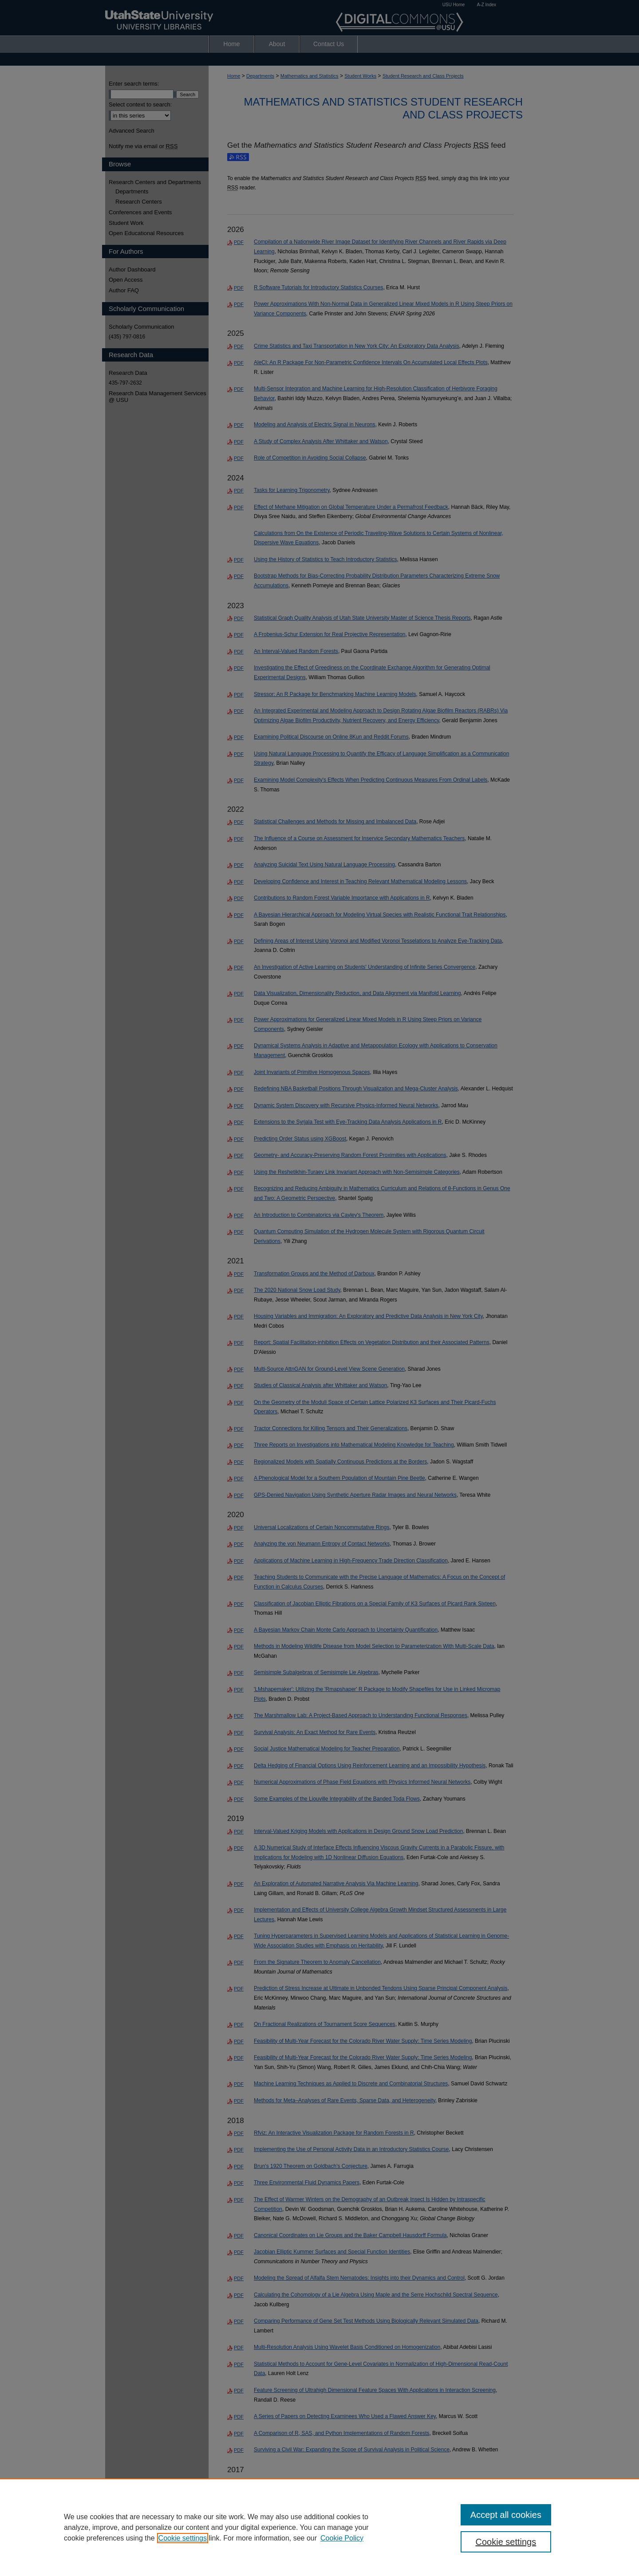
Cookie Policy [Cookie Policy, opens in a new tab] (341, 2538)
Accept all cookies (505, 2515)
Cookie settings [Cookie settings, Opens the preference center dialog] (506, 2542)
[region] (319, 2527)
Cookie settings (182, 2538)
